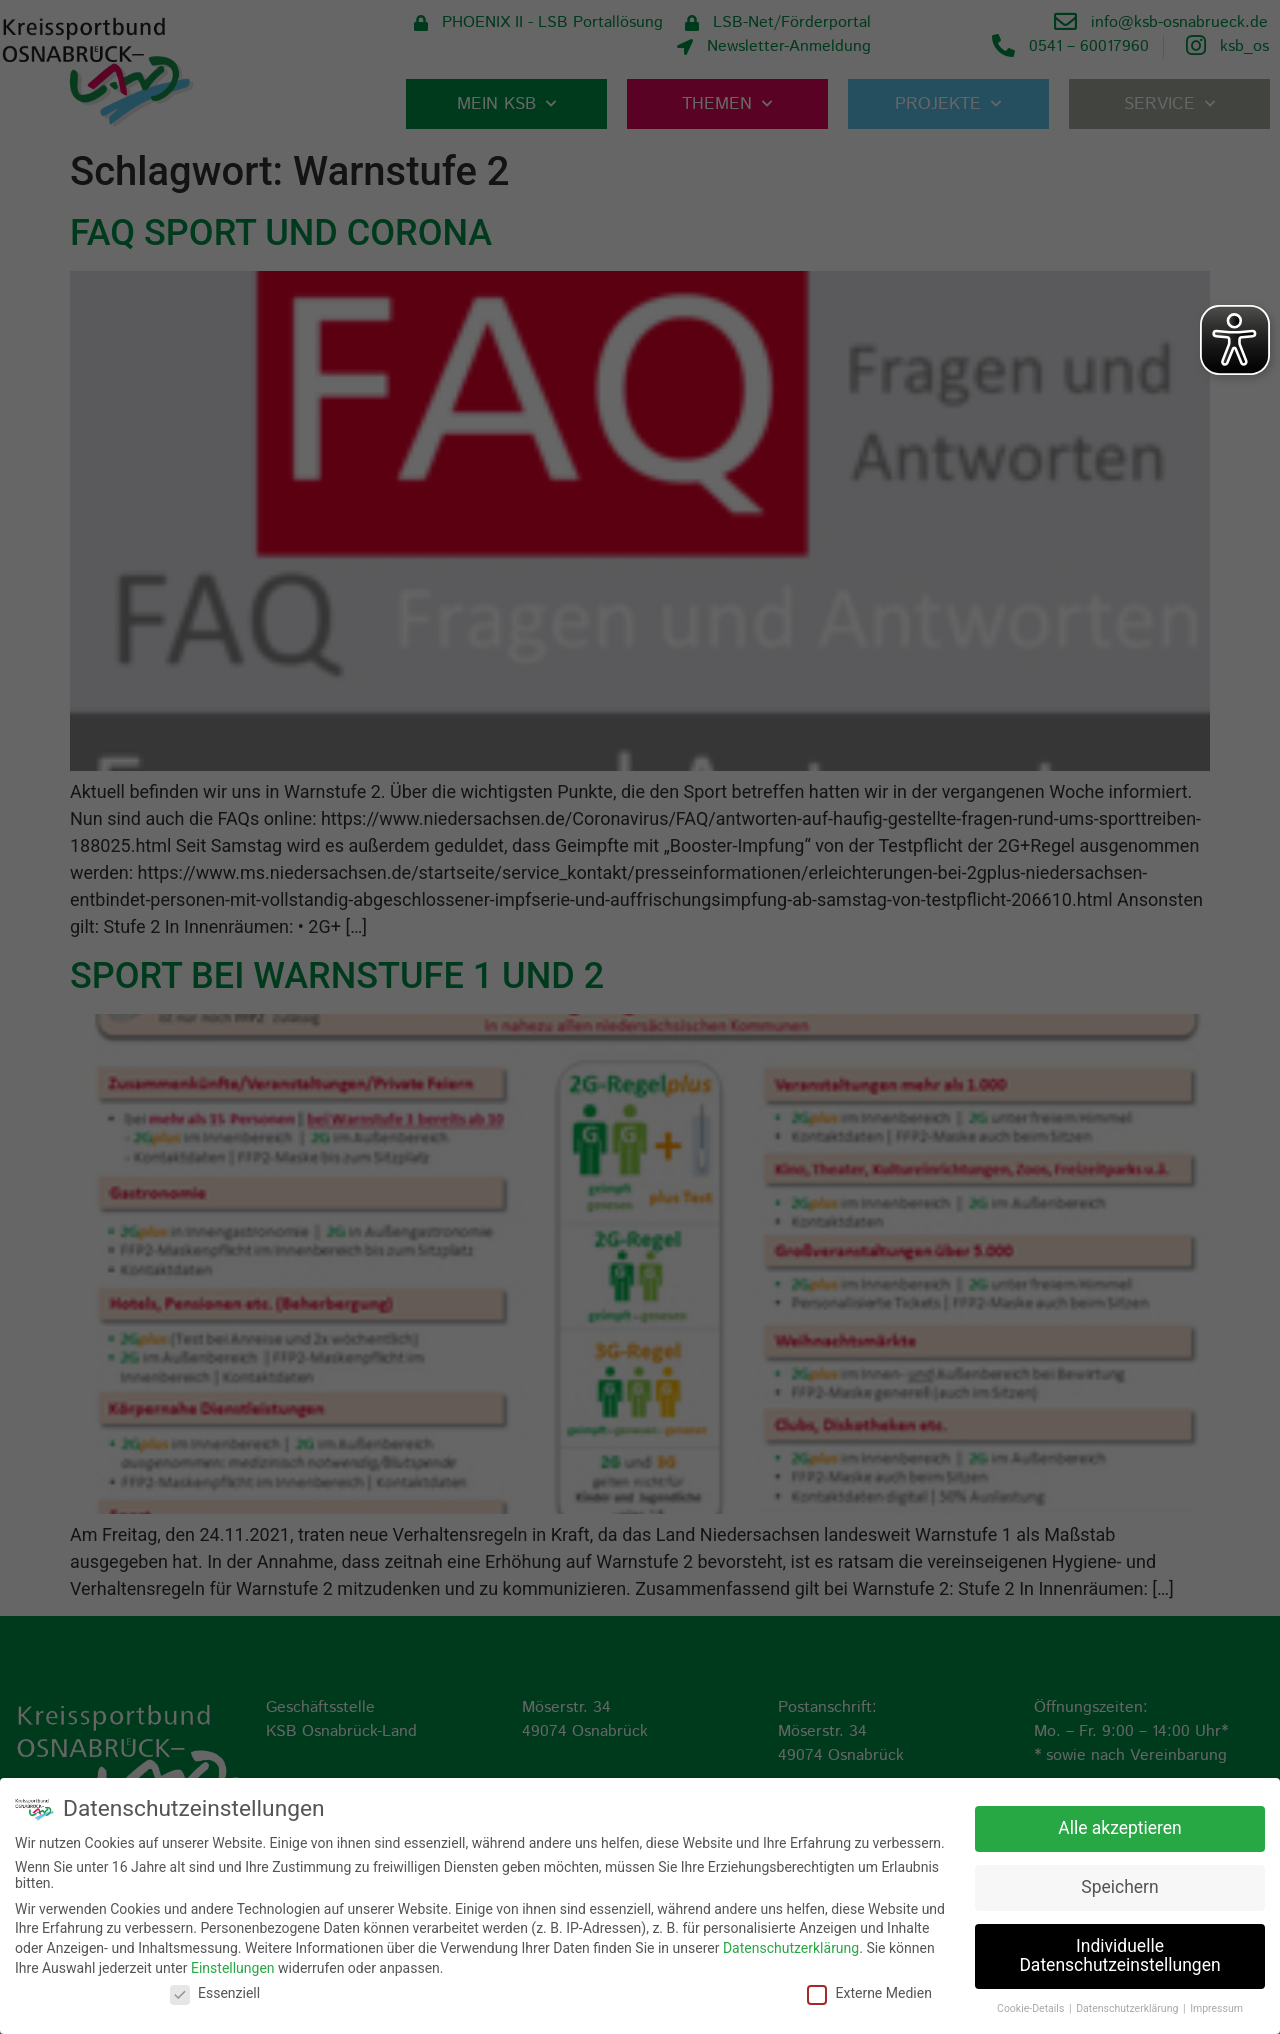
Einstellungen (233, 1966)
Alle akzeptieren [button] (1120, 1826)
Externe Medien (869, 1991)
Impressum (1216, 2006)
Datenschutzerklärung (791, 1946)
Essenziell (215, 1991)
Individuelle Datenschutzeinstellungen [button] (1119, 1954)
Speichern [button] (1119, 1885)
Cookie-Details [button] (1032, 2006)
